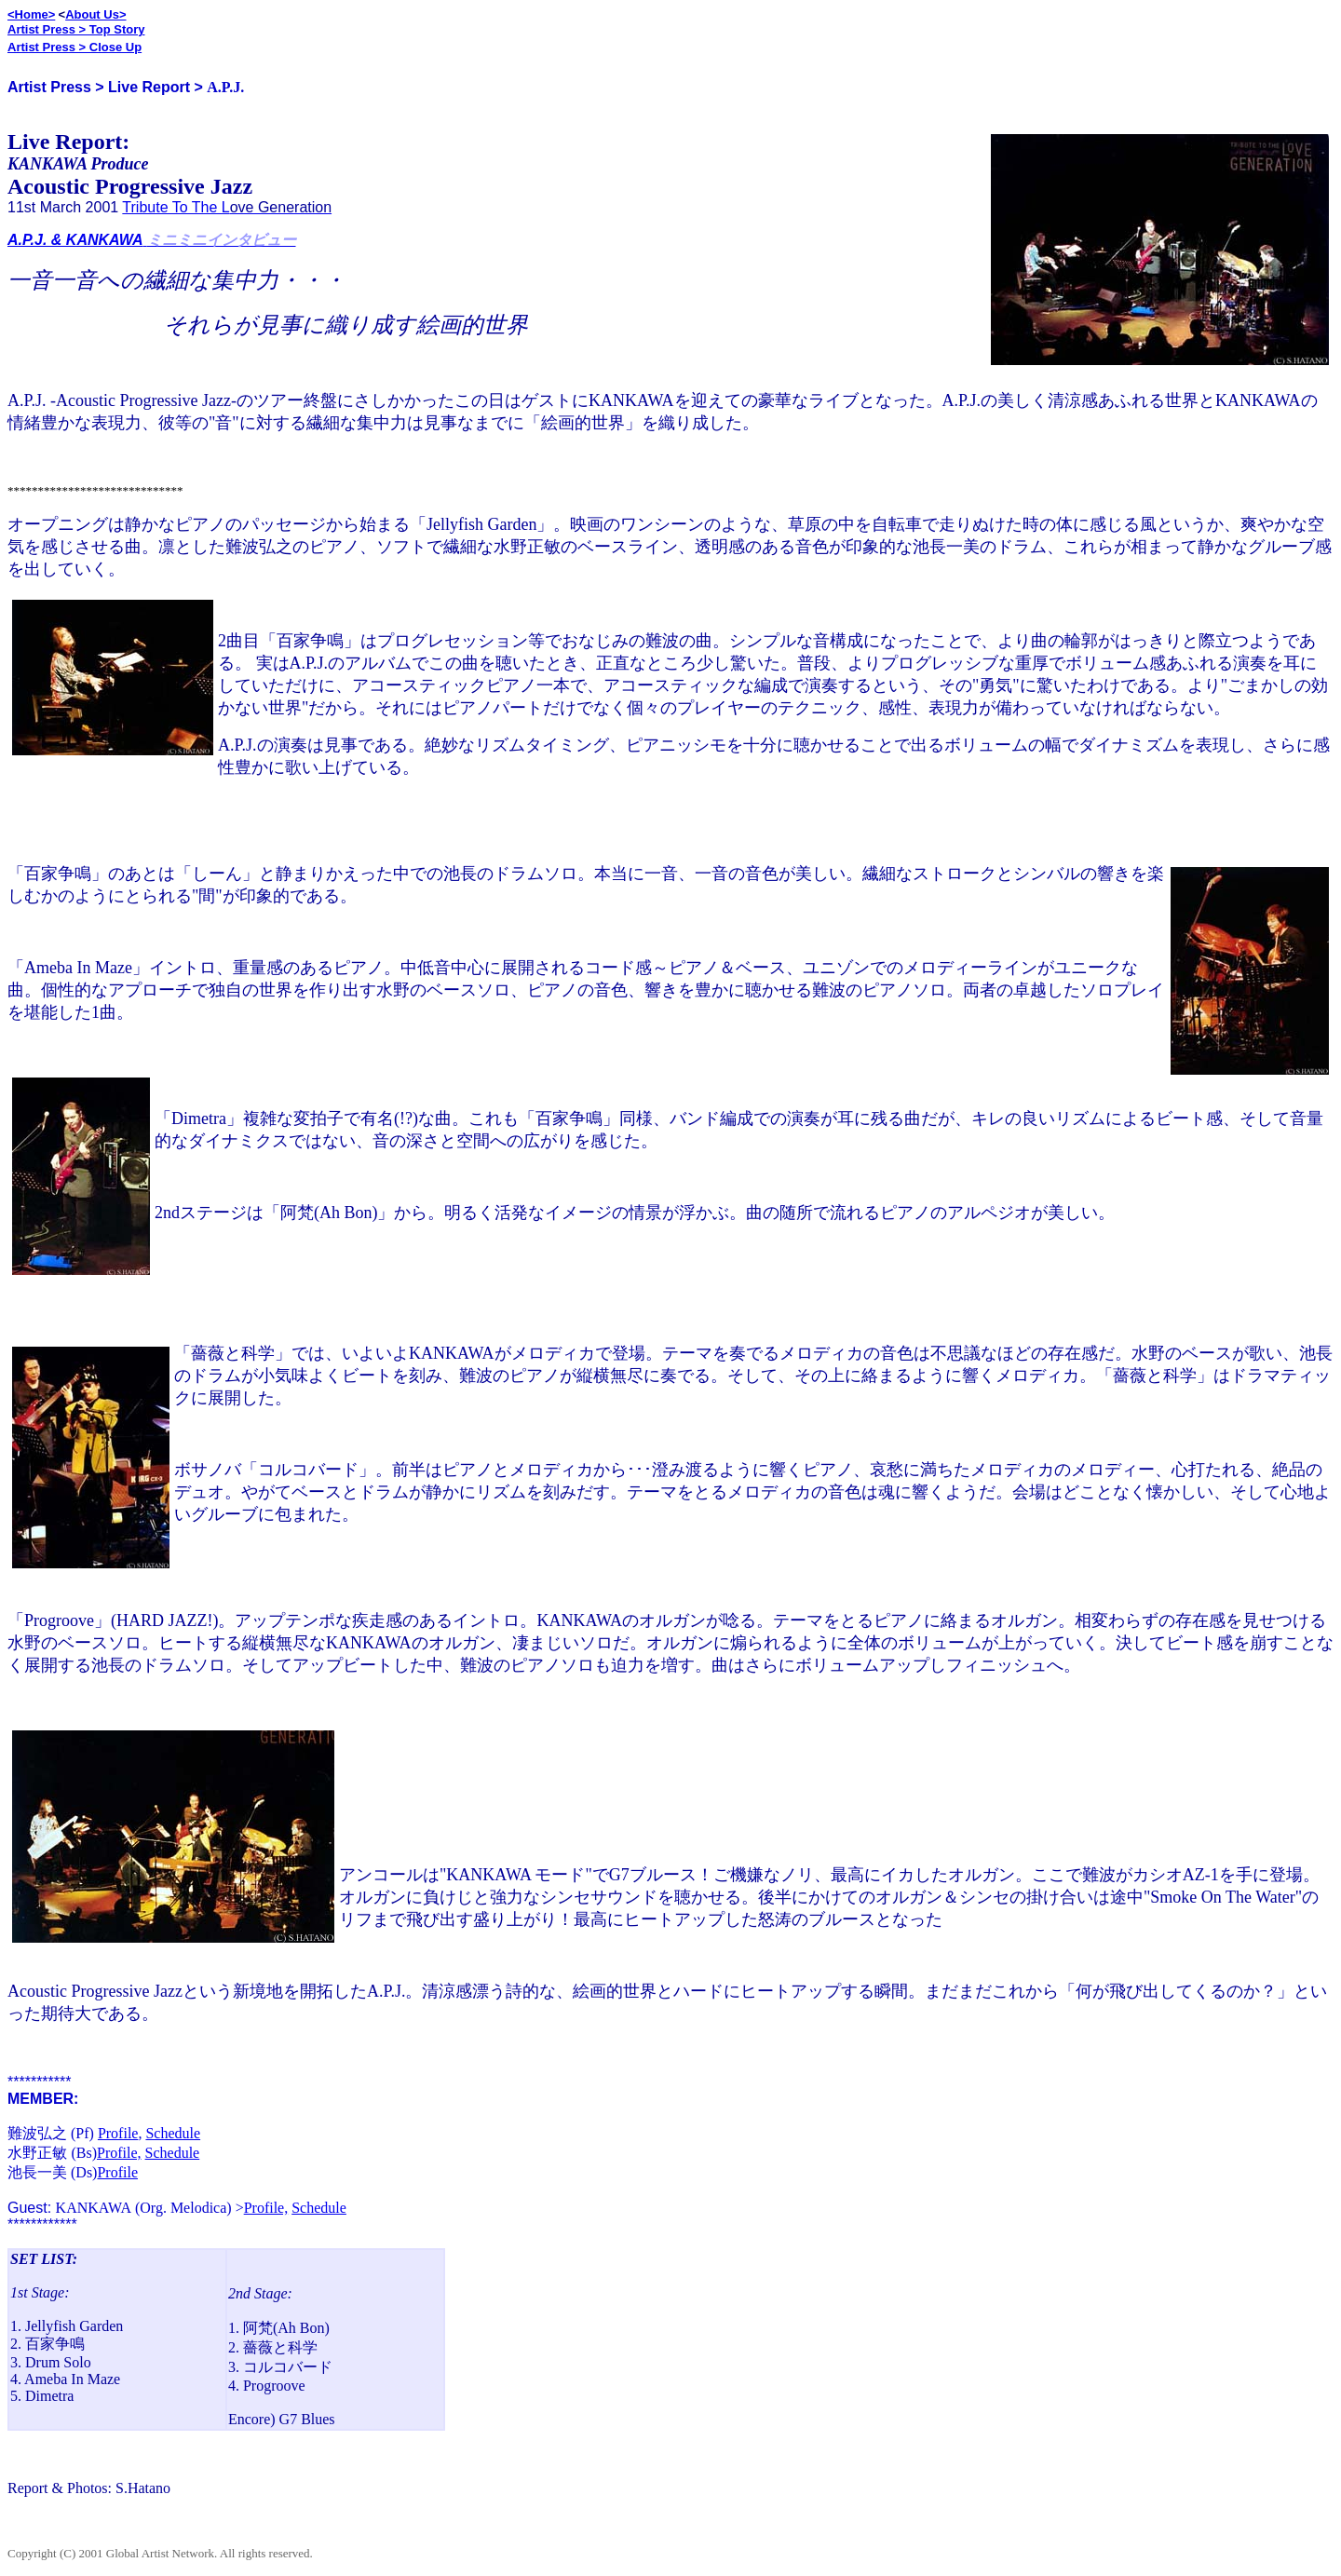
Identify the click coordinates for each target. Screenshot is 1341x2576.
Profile (118, 2133)
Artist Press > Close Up (74, 47)
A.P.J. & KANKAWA (75, 240)
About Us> (95, 14)
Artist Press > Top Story (76, 29)
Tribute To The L (175, 207)
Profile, (119, 2153)
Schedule (172, 2133)
